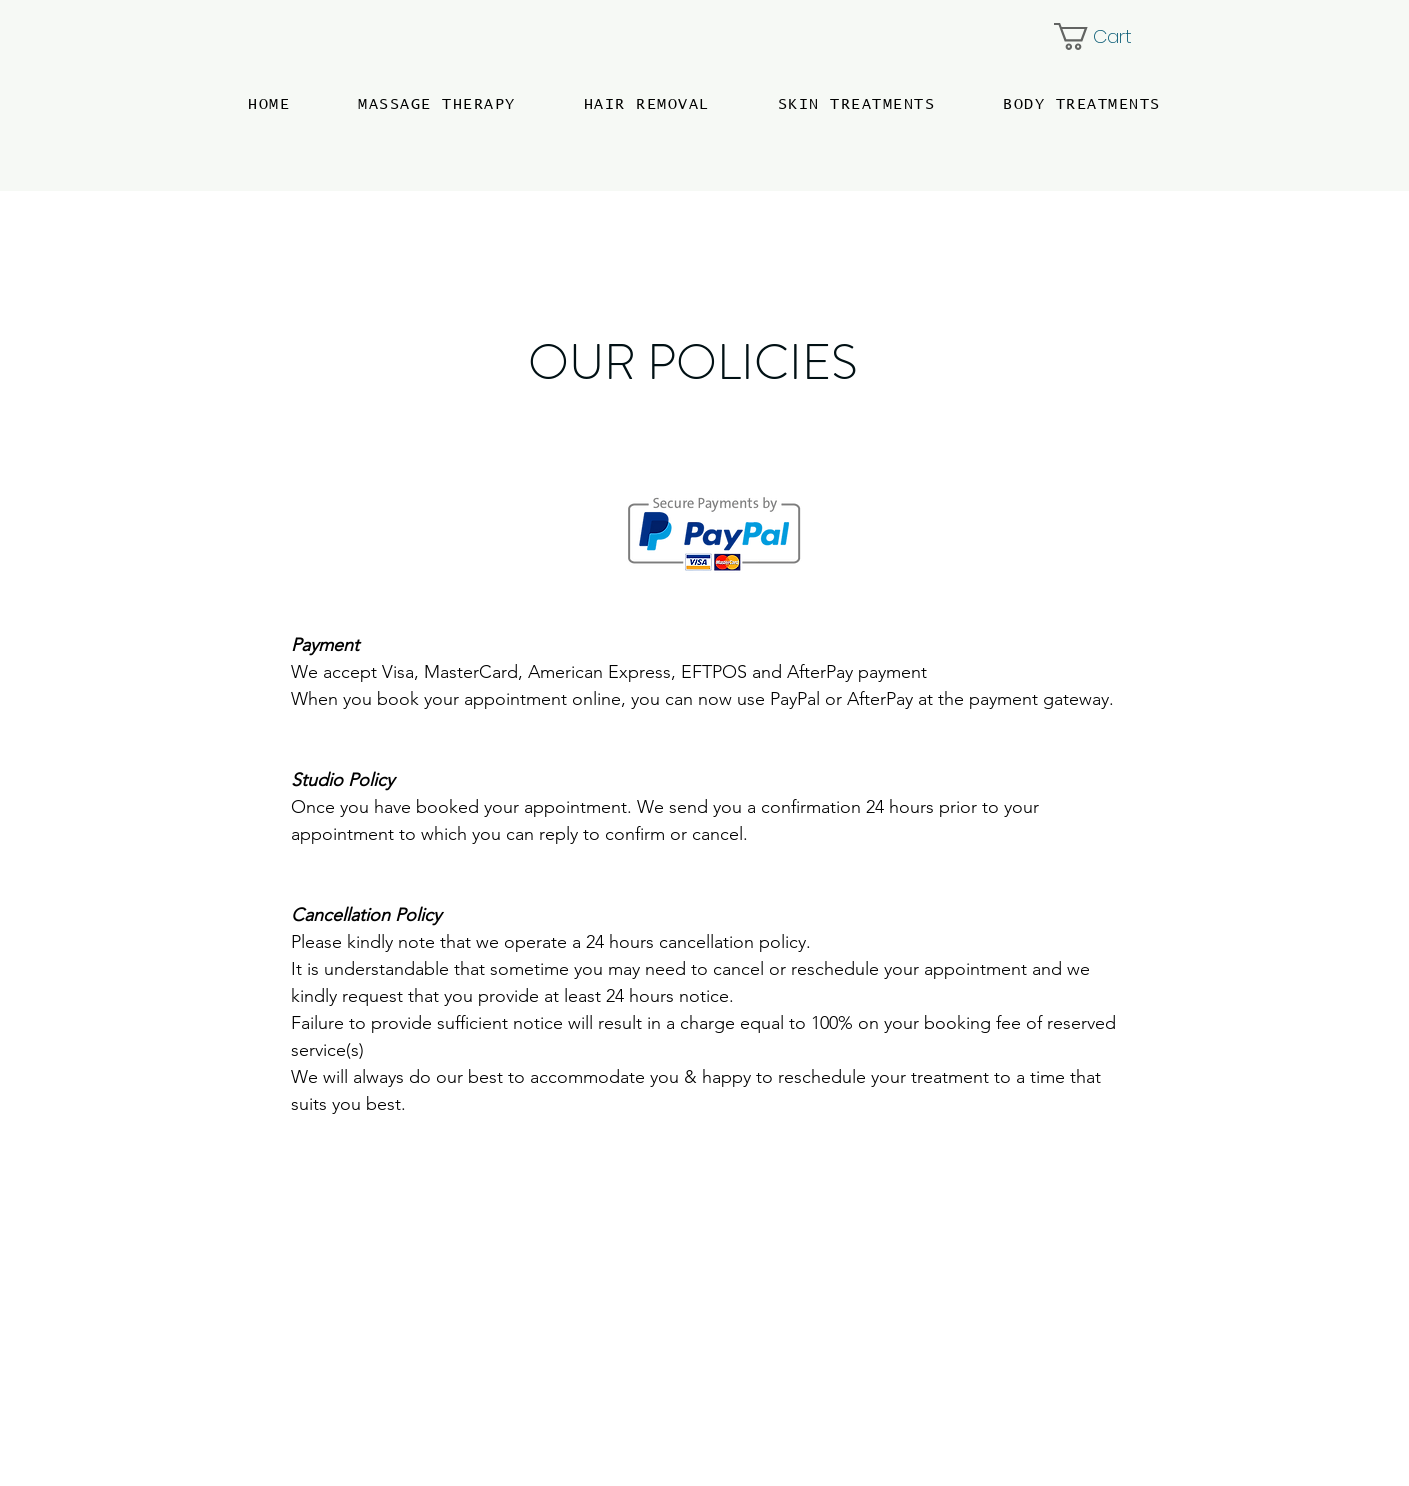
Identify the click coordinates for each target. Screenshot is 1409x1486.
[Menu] (73, 72)
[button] (1108, 36)
